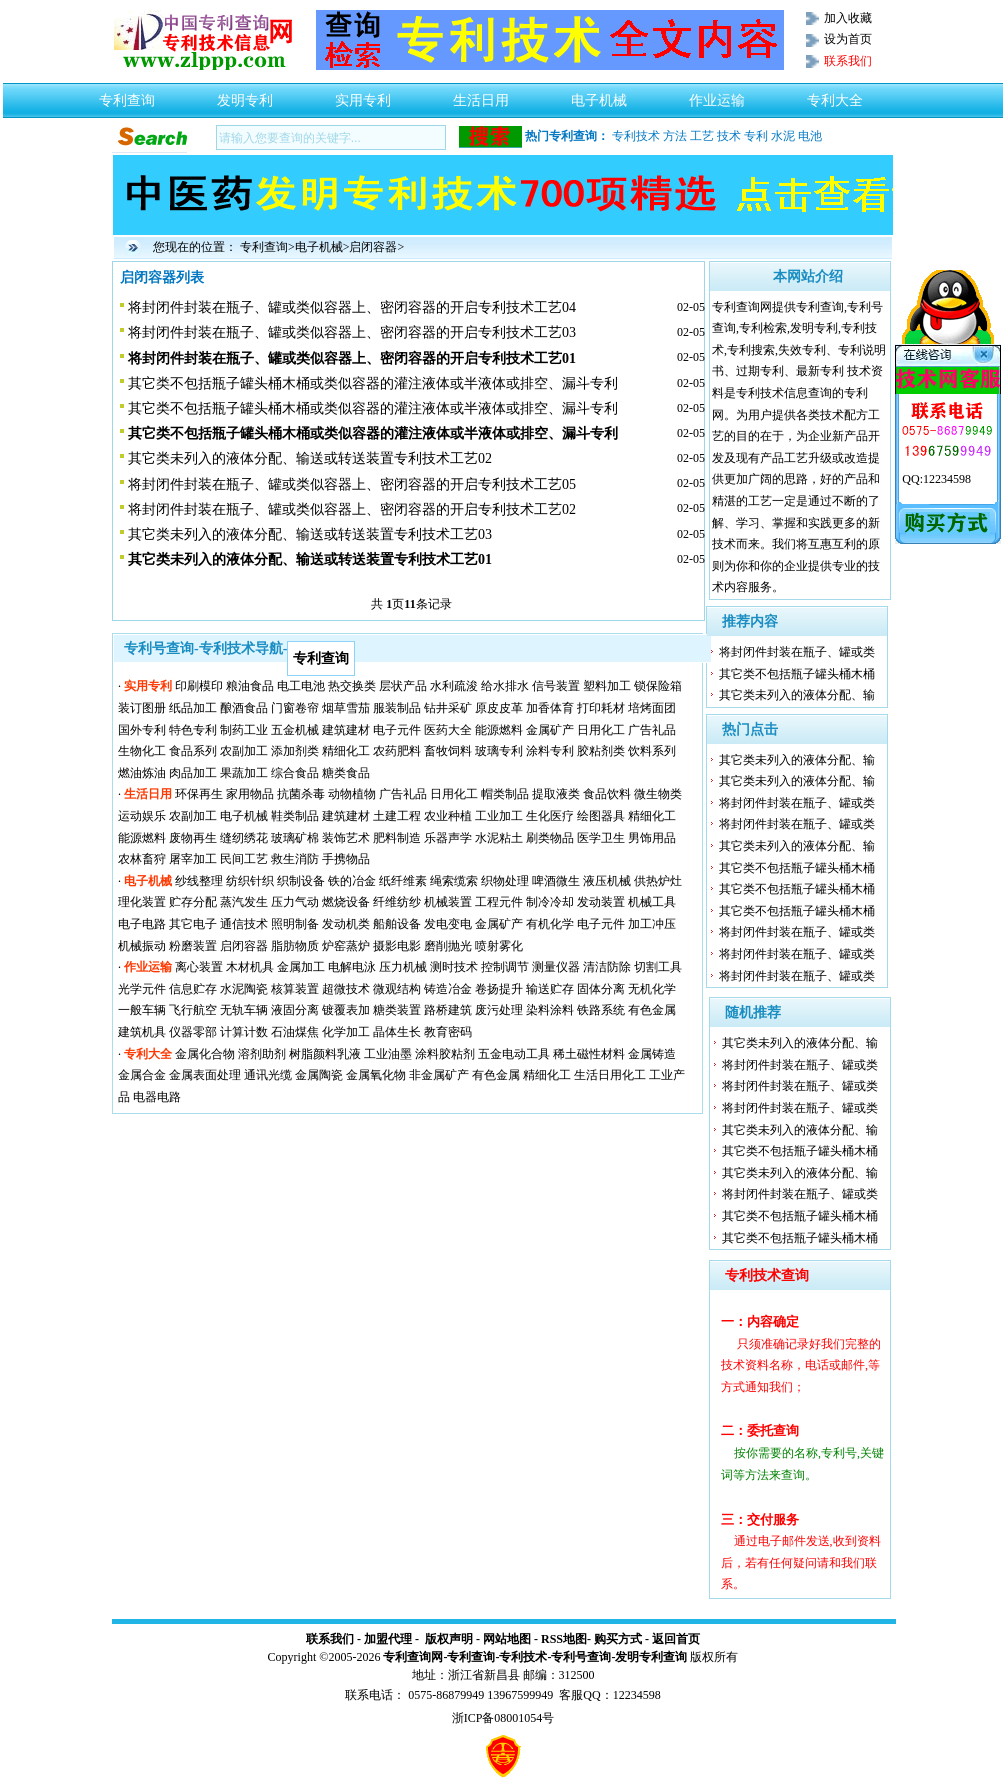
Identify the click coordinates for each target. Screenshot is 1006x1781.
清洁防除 (607, 967)
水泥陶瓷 (244, 989)
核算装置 (295, 989)
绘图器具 (601, 816)
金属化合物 (205, 1054)
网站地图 (507, 1639)
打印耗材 (601, 708)
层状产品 (403, 686)
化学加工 (346, 1032)
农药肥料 (397, 751)
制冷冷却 (550, 902)
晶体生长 (397, 1032)
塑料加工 (607, 686)
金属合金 (142, 1075)
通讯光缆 (268, 1075)
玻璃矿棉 (295, 838)
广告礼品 (652, 730)
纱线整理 (199, 881)
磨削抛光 (448, 946)
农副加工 (244, 751)
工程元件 (499, 902)
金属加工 (301, 967)
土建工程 (397, 816)
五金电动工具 (514, 1054)
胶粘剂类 (601, 751)
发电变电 (448, 924)
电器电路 (157, 1097)
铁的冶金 (352, 881)
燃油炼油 (142, 773)
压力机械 (403, 967)
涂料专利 (550, 751)
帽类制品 (505, 794)
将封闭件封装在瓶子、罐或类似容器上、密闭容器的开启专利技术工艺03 (352, 332)
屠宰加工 (193, 859)
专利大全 (835, 95)
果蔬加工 (244, 773)
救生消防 (295, 859)
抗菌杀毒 (301, 794)
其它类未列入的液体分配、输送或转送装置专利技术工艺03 (310, 534)
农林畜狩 (142, 859)
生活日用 (481, 95)
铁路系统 (601, 1010)
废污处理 (499, 1010)
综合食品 (295, 773)
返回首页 (676, 1639)
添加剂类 (295, 751)
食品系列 (193, 751)
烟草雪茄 (346, 708)
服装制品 (397, 708)
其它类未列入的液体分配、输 (797, 695)
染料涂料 (550, 1010)
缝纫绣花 (244, 838)
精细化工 (346, 751)
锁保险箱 (658, 686)
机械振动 (142, 946)
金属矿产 (550, 730)
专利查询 (127, 95)
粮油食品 (250, 686)
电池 (810, 136)
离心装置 (199, 967)
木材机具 (250, 967)
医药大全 (448, 730)
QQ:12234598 (936, 479)
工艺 (702, 136)
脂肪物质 (295, 946)
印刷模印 (199, 686)
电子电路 (142, 924)
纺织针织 (250, 881)
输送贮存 (550, 989)
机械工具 (652, 902)
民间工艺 (244, 859)
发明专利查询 (651, 1657)
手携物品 (346, 859)
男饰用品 (652, 838)
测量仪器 (556, 967)
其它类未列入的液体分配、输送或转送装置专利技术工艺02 (310, 458)
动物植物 (352, 794)
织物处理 (505, 881)
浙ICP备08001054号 (503, 1718)
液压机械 (607, 881)
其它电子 (193, 924)
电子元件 (397, 730)
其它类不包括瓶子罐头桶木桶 (797, 674)
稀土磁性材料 (589, 1054)
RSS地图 (564, 1639)
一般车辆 (142, 1010)
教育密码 (448, 1032)
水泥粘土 (499, 838)
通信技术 (244, 924)
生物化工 (142, 751)
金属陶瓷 (319, 1075)
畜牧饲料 (448, 751)
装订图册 (142, 708)
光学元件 (142, 989)
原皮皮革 (499, 708)
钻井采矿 (448, 708)
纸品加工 (193, 708)
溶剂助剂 (262, 1054)
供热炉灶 (658, 881)
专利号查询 (581, 1657)
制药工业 (244, 730)
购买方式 (618, 1639)
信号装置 (556, 686)
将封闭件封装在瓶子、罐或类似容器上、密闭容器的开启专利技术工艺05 (352, 484)
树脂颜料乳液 (325, 1054)
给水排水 (505, 686)
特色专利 (193, 730)
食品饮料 (607, 794)
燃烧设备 (346, 902)
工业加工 (499, 816)
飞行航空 (193, 1010)
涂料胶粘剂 (445, 1054)
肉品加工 (193, 773)
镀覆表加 (346, 1010)
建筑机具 (142, 1032)
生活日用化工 (610, 1075)
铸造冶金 (448, 989)
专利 (756, 136)
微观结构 (397, 989)
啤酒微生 (556, 881)
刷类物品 (550, 838)
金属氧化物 (376, 1075)
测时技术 (454, 967)
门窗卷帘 (295, 708)
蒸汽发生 (244, 902)
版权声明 (449, 1639)
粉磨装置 (193, 946)
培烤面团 (652, 708)
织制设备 (301, 881)
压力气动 (295, 902)
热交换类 (352, 686)
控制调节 (505, 967)
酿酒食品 (244, 708)
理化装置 (142, 902)
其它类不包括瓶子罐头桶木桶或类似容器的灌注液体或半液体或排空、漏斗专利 (373, 383)
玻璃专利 (499, 751)
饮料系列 (652, 751)
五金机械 (295, 730)
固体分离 (601, 989)
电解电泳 (352, 967)
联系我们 (330, 1639)
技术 (729, 136)
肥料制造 (397, 838)
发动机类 (346, 924)
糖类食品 (346, 773)
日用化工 (601, 730)
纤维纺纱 (397, 902)
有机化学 (550, 924)
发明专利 (245, 95)
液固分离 (295, 1010)
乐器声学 (448, 838)
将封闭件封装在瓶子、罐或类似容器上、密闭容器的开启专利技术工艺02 (352, 509)
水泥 (783, 136)
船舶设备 (397, 924)
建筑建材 (346, 730)
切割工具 (658, 967)
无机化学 (652, 989)
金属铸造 (652, 1054)
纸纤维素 (403, 881)
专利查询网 (413, 1657)
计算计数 (244, 1032)
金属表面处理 (205, 1075)
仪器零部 (193, 1032)
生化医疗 (550, 816)
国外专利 (142, 730)
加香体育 (550, 708)
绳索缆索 (454, 881)
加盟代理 (388, 1639)
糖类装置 (397, 1010)
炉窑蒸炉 (346, 946)
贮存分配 (193, 902)
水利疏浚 (454, 686)
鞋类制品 (295, 816)
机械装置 (448, 902)
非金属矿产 (439, 1075)
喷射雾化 (499, 946)
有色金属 (652, 1010)
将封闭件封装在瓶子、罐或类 (797, 652)
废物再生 (193, 838)
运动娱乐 (142, 816)
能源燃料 (499, 730)
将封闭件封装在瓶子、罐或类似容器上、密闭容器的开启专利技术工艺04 (352, 307)
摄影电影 (397, 946)
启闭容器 (373, 247)
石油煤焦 (295, 1032)
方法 (675, 136)
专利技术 (636, 136)
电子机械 (599, 95)
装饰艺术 (346, 838)
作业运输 (717, 95)
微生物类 (658, 794)
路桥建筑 (448, 1010)
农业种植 (448, 816)
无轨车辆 (244, 1010)
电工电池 (301, 686)
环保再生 (199, 794)
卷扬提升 (499, 989)
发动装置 (601, 902)
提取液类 (556, 794)
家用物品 (250, 794)
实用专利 (363, 95)
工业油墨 (388, 1054)
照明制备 (295, 924)
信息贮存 (193, 989)
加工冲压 (652, 924)
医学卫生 (601, 838)
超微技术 (346, 989)
